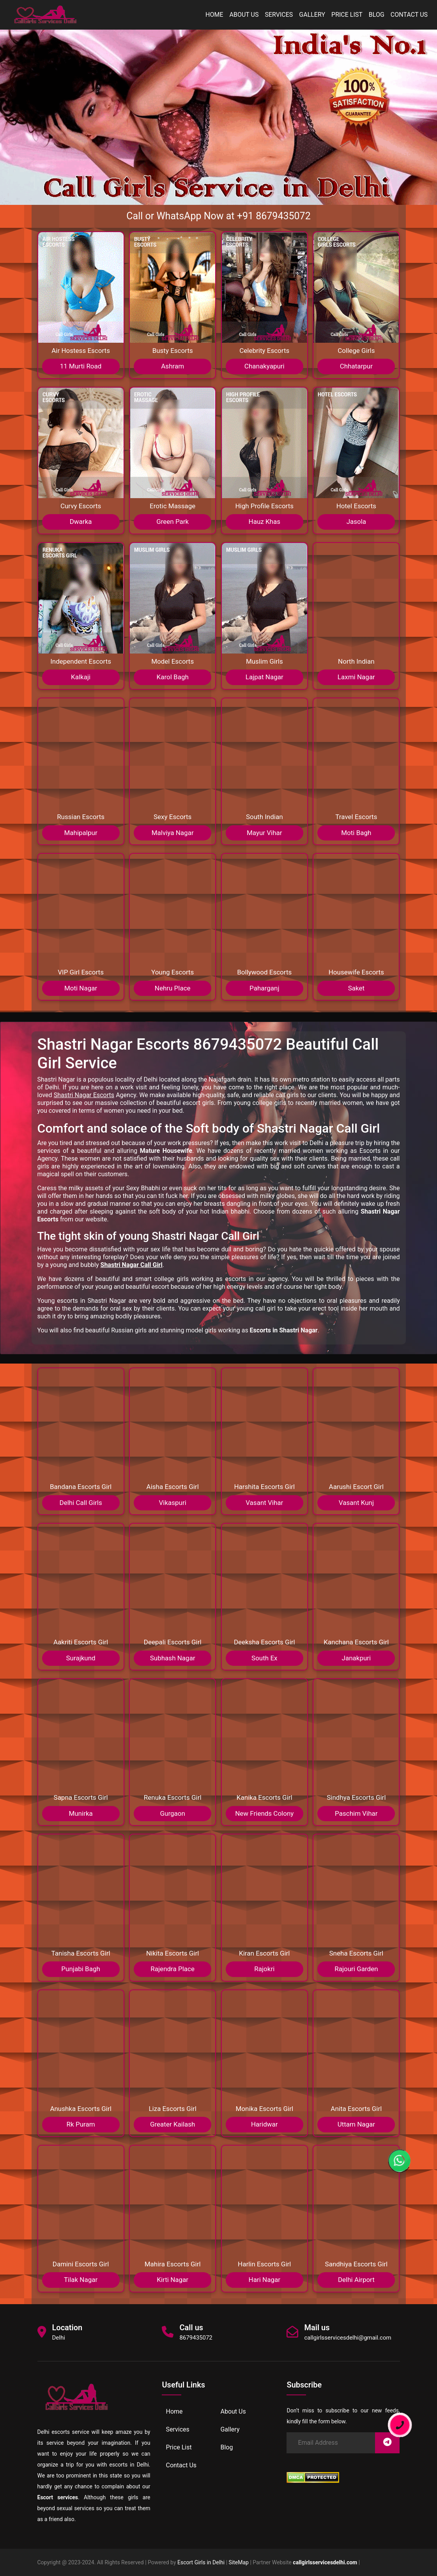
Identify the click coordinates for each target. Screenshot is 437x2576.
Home (214, 14)
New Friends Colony (264, 1813)
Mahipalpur (80, 833)
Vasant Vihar (264, 1502)
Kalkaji (80, 677)
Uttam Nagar (356, 2124)
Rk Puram (81, 2124)
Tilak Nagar (80, 2280)
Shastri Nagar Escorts (84, 1095)
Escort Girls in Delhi (201, 2562)
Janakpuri (356, 1658)
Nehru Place (173, 988)
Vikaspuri (172, 1502)
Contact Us (409, 14)
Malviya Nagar (173, 833)
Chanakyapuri (264, 366)
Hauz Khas (264, 521)
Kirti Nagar (172, 2280)
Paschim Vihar (356, 1813)
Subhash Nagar (172, 1658)
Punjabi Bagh (80, 1969)
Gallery (312, 14)
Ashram (172, 366)
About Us (244, 14)
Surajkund (81, 1658)
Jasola (356, 521)
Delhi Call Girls (80, 1502)
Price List (347, 14)
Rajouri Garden (356, 1969)
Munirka (80, 1813)
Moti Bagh (356, 833)
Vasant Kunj (356, 1502)
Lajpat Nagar (264, 677)
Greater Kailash (172, 2124)
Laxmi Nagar (356, 677)
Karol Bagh (173, 677)
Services (279, 14)
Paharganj (264, 988)
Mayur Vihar (264, 833)
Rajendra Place (172, 1969)
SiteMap (239, 2562)
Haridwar (264, 2124)
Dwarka (81, 521)
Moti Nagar (80, 988)
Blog (376, 14)
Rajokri (264, 1969)
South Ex (264, 1658)
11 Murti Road (81, 366)
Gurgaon (172, 1813)
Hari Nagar (264, 2280)
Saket (356, 988)
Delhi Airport (356, 2280)
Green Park (172, 521)
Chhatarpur (356, 366)
